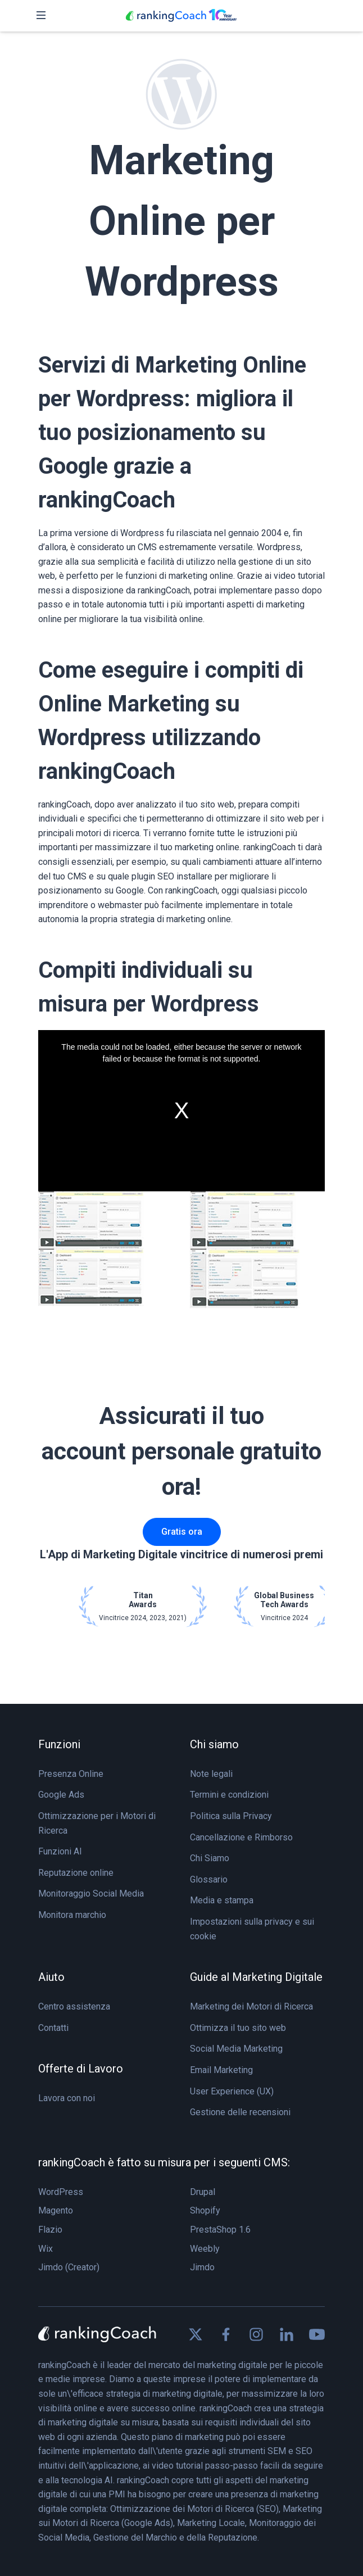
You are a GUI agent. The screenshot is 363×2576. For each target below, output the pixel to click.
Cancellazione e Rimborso (241, 1837)
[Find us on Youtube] (317, 2334)
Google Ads (61, 1794)
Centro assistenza (74, 2006)
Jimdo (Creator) (68, 2267)
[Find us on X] (195, 2334)
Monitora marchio (72, 1915)
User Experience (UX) (232, 2091)
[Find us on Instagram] (256, 2334)
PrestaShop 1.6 (220, 2229)
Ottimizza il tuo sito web (238, 2027)
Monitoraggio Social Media (91, 1893)
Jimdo (202, 2267)
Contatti (53, 2027)
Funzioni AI (60, 1851)
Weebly (205, 2248)
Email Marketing (221, 2070)
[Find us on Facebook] (226, 2334)
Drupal (202, 2192)
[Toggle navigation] (41, 15)
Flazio (50, 2229)
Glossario (209, 1879)
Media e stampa (221, 1900)
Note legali (211, 1773)
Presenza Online (70, 1773)
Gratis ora (181, 1531)
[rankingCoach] (181, 15)
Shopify (205, 2210)
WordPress (60, 2192)
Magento (55, 2210)
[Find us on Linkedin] (286, 2334)
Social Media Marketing (236, 2048)
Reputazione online (76, 1872)
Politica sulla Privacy (231, 1816)
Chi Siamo (209, 1858)
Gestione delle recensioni (240, 2112)
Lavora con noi (66, 2098)
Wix (45, 2248)
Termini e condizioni (229, 1794)
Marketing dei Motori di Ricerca (251, 2006)
